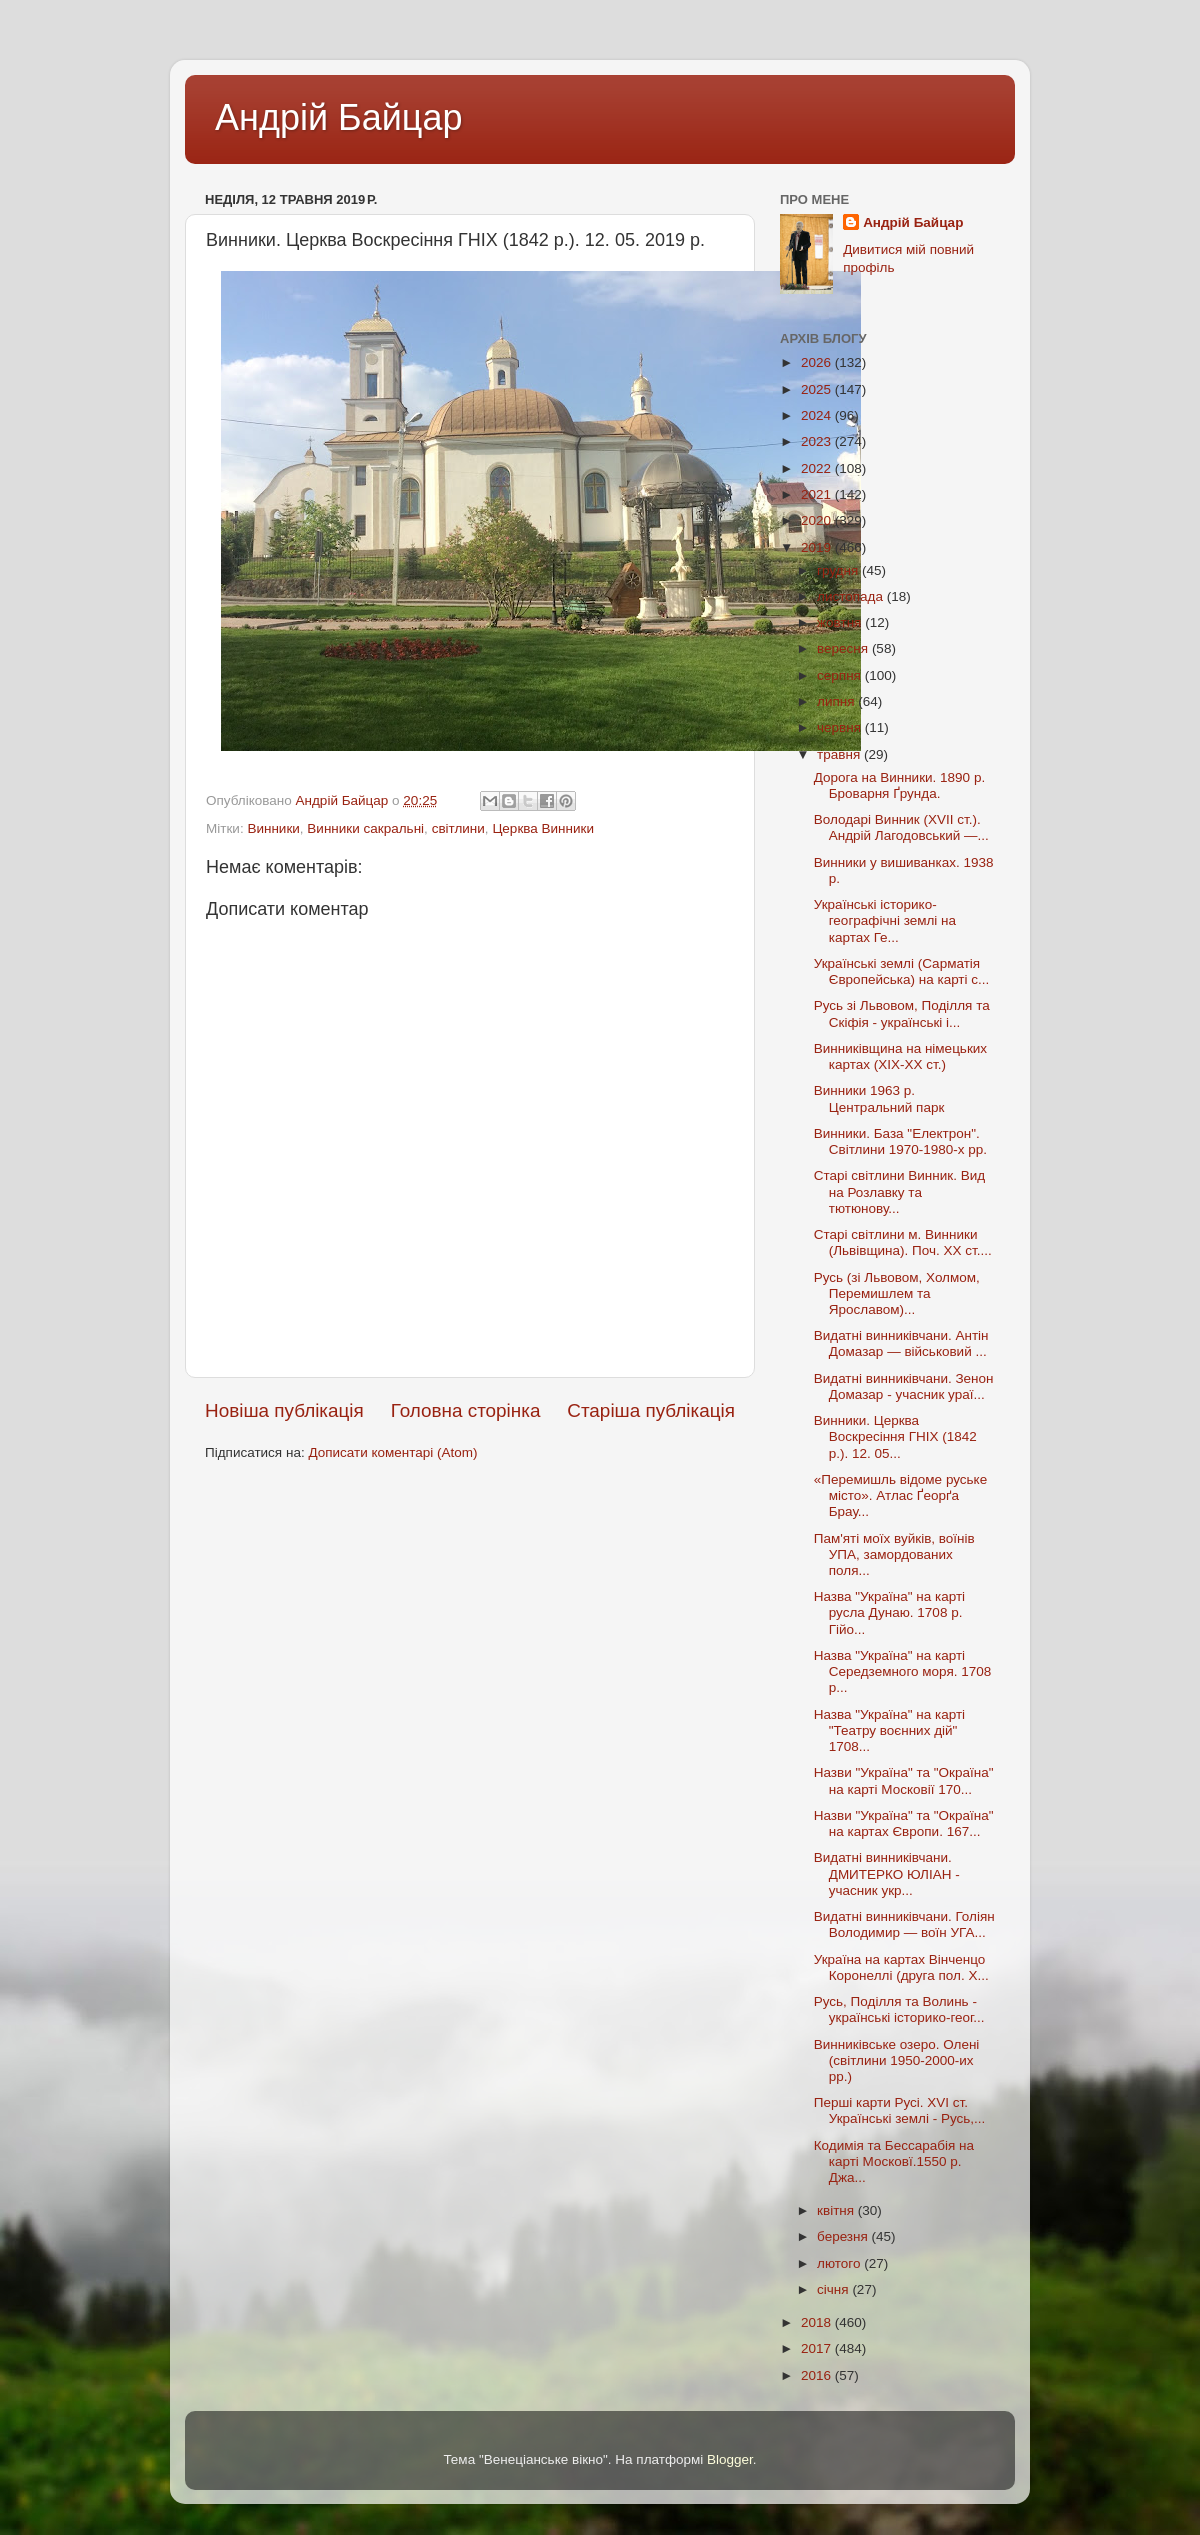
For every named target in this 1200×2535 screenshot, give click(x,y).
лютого (840, 2263)
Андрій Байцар (338, 117)
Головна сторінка (466, 1410)
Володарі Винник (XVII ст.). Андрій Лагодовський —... (901, 827)
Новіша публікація (284, 1410)
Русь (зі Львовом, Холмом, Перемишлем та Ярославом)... (897, 1293)
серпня (841, 675)
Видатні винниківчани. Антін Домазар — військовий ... (901, 1343)
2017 (818, 2348)
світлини (458, 828)
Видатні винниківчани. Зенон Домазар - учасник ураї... (904, 1386)
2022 (818, 468)
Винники (273, 828)
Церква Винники (543, 828)
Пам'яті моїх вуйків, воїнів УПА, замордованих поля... (894, 1554)
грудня (839, 570)
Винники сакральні (365, 828)
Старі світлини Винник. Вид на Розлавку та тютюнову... (899, 1191)
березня (844, 2236)
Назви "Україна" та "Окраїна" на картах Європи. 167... (904, 1823)
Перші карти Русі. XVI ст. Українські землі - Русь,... (900, 2110)
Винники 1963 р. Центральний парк (879, 1098)
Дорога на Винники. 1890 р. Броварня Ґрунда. (899, 785)
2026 (818, 362)
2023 (818, 441)
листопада (852, 596)
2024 (818, 415)
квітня (837, 2210)
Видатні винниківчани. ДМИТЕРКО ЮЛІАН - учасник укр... (887, 1873)
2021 (818, 494)
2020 (818, 520)
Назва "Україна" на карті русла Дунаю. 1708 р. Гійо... (889, 1612)
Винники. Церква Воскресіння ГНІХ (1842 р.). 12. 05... (895, 1436)
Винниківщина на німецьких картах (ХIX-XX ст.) (900, 1056)
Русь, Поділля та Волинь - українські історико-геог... (899, 2009)
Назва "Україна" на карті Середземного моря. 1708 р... (903, 1671)
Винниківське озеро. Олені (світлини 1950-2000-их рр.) (897, 2060)
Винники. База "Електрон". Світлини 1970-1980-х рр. (900, 1141)
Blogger (730, 2459)
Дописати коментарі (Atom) (392, 1452)
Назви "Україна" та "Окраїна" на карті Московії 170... (904, 1780)
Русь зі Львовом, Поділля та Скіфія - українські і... (902, 1013)
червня (841, 727)
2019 (818, 547)
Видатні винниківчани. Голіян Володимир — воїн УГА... (904, 1924)
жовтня (841, 622)
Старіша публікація (651, 1410)
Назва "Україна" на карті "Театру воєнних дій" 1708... (889, 1730)
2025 (818, 389)
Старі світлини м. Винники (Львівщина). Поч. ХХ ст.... (903, 1242)
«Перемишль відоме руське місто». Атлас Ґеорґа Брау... (900, 1495)
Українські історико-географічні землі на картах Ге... (885, 920)
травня (840, 754)
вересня (844, 648)
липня (837, 701)
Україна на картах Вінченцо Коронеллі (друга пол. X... (901, 1967)
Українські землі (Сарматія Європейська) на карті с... (902, 971)
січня (834, 2289)
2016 (818, 2375)
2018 (818, 2322)
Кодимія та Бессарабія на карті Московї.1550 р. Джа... (894, 2161)
